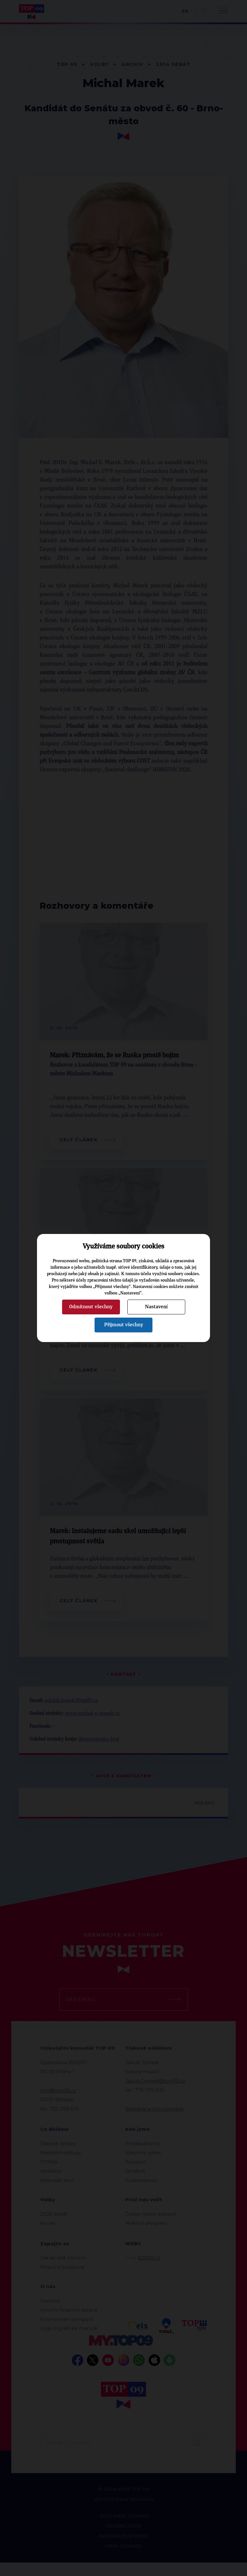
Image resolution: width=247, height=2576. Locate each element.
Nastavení (156, 1306)
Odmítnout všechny (91, 1306)
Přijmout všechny (123, 1324)
